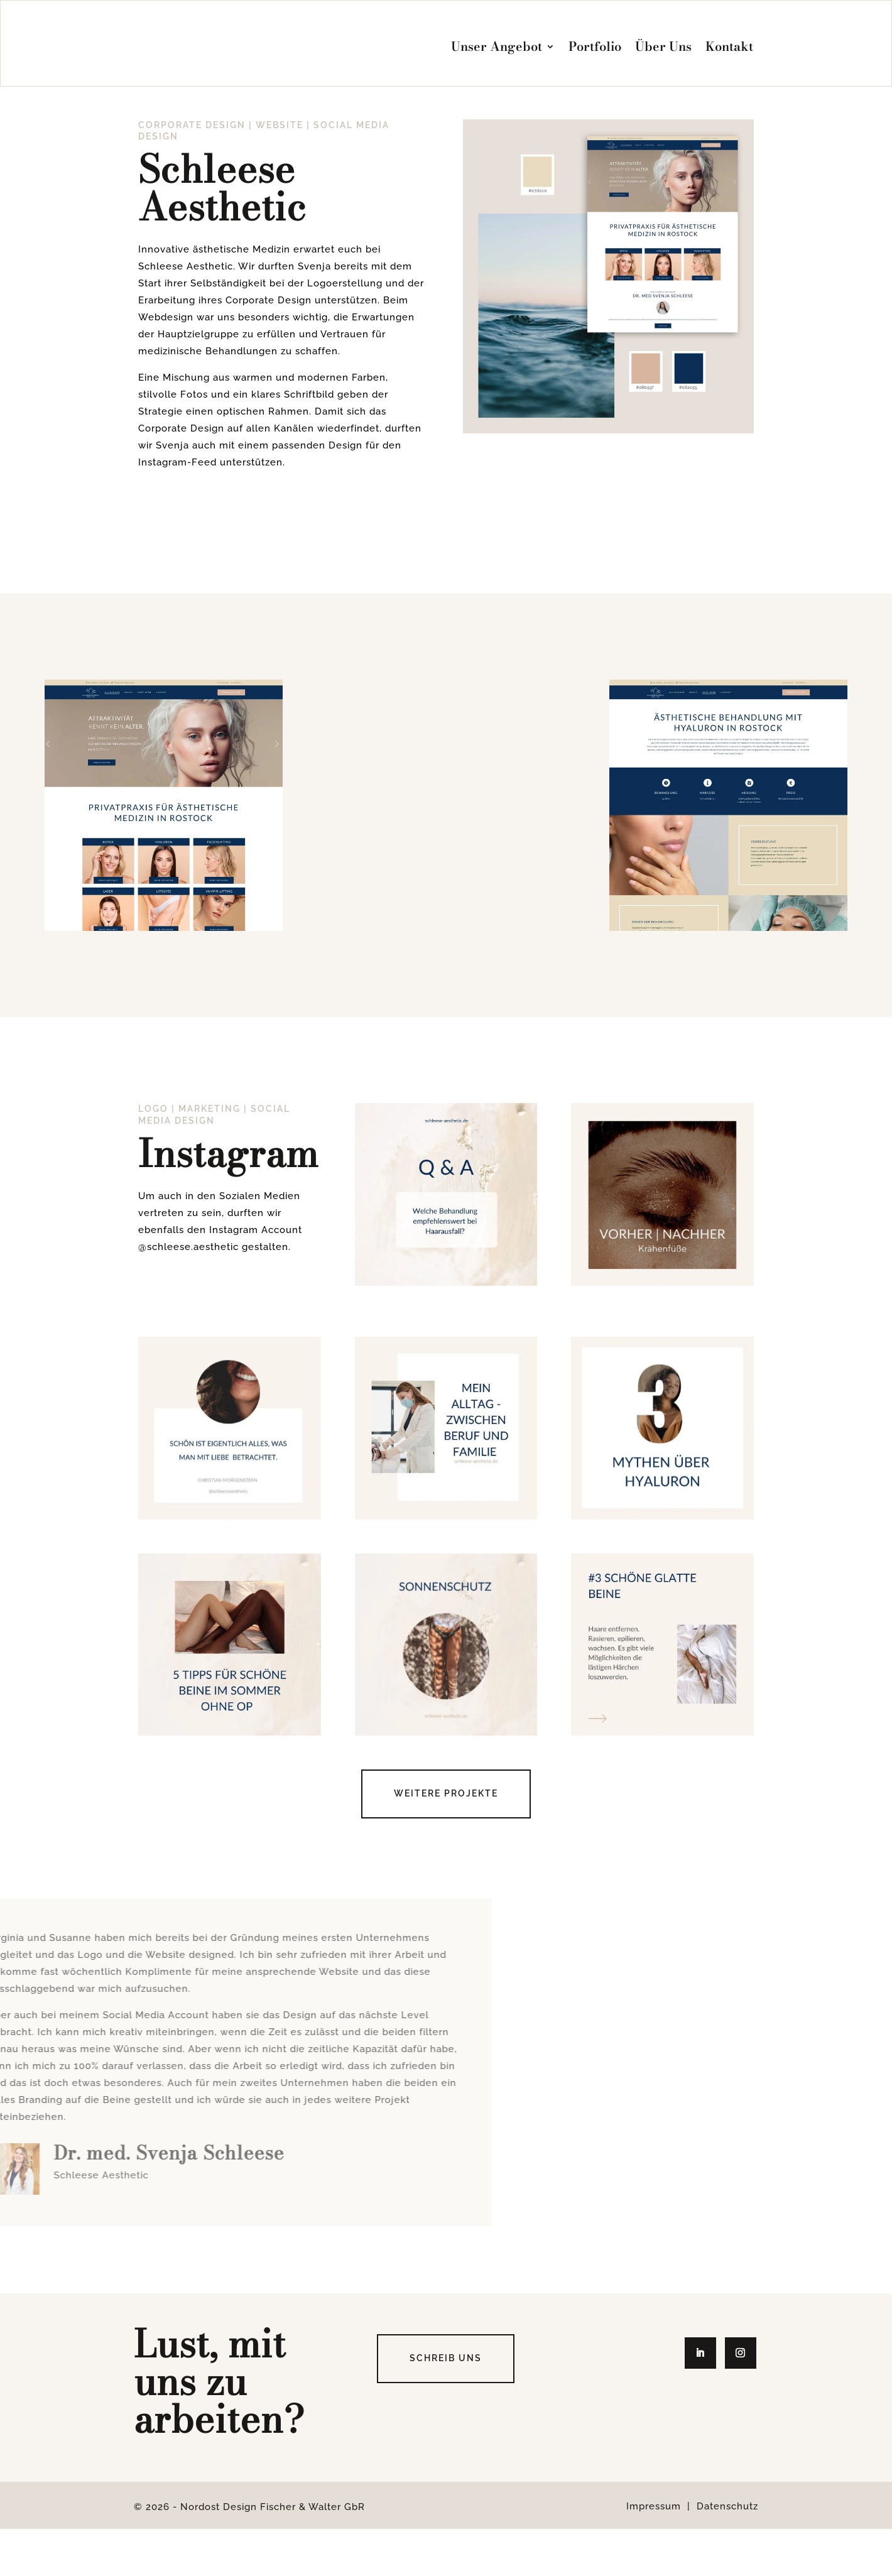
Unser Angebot (496, 46)
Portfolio (594, 46)
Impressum (653, 2553)
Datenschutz (727, 2553)
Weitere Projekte (446, 1840)
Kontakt (729, 46)
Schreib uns (446, 2405)
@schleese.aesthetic (188, 1294)
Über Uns (663, 46)
